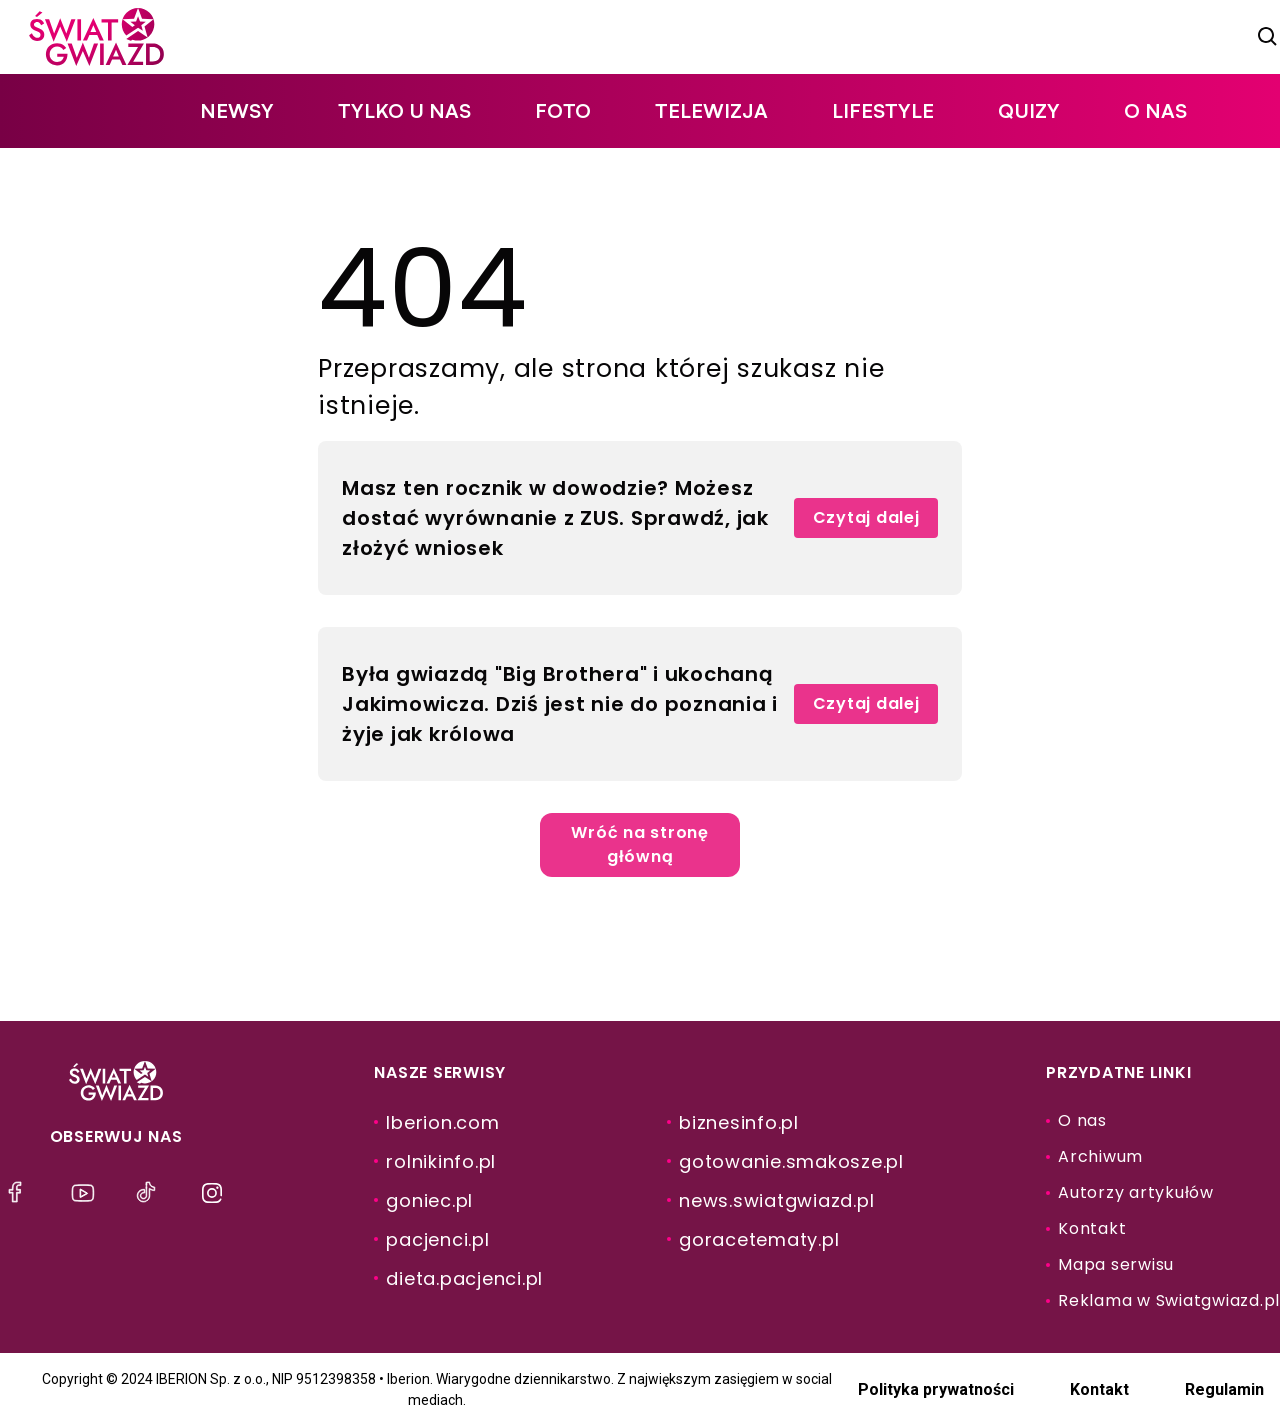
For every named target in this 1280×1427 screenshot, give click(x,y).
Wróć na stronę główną (640, 844)
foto (563, 110)
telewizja (711, 110)
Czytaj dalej (866, 517)
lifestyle (883, 110)
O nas (1155, 110)
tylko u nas (404, 110)
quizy (1029, 110)
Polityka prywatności (936, 1389)
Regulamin (1224, 1389)
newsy (237, 110)
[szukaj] (1268, 37)
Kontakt (1099, 1389)
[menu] (20, 1193)
